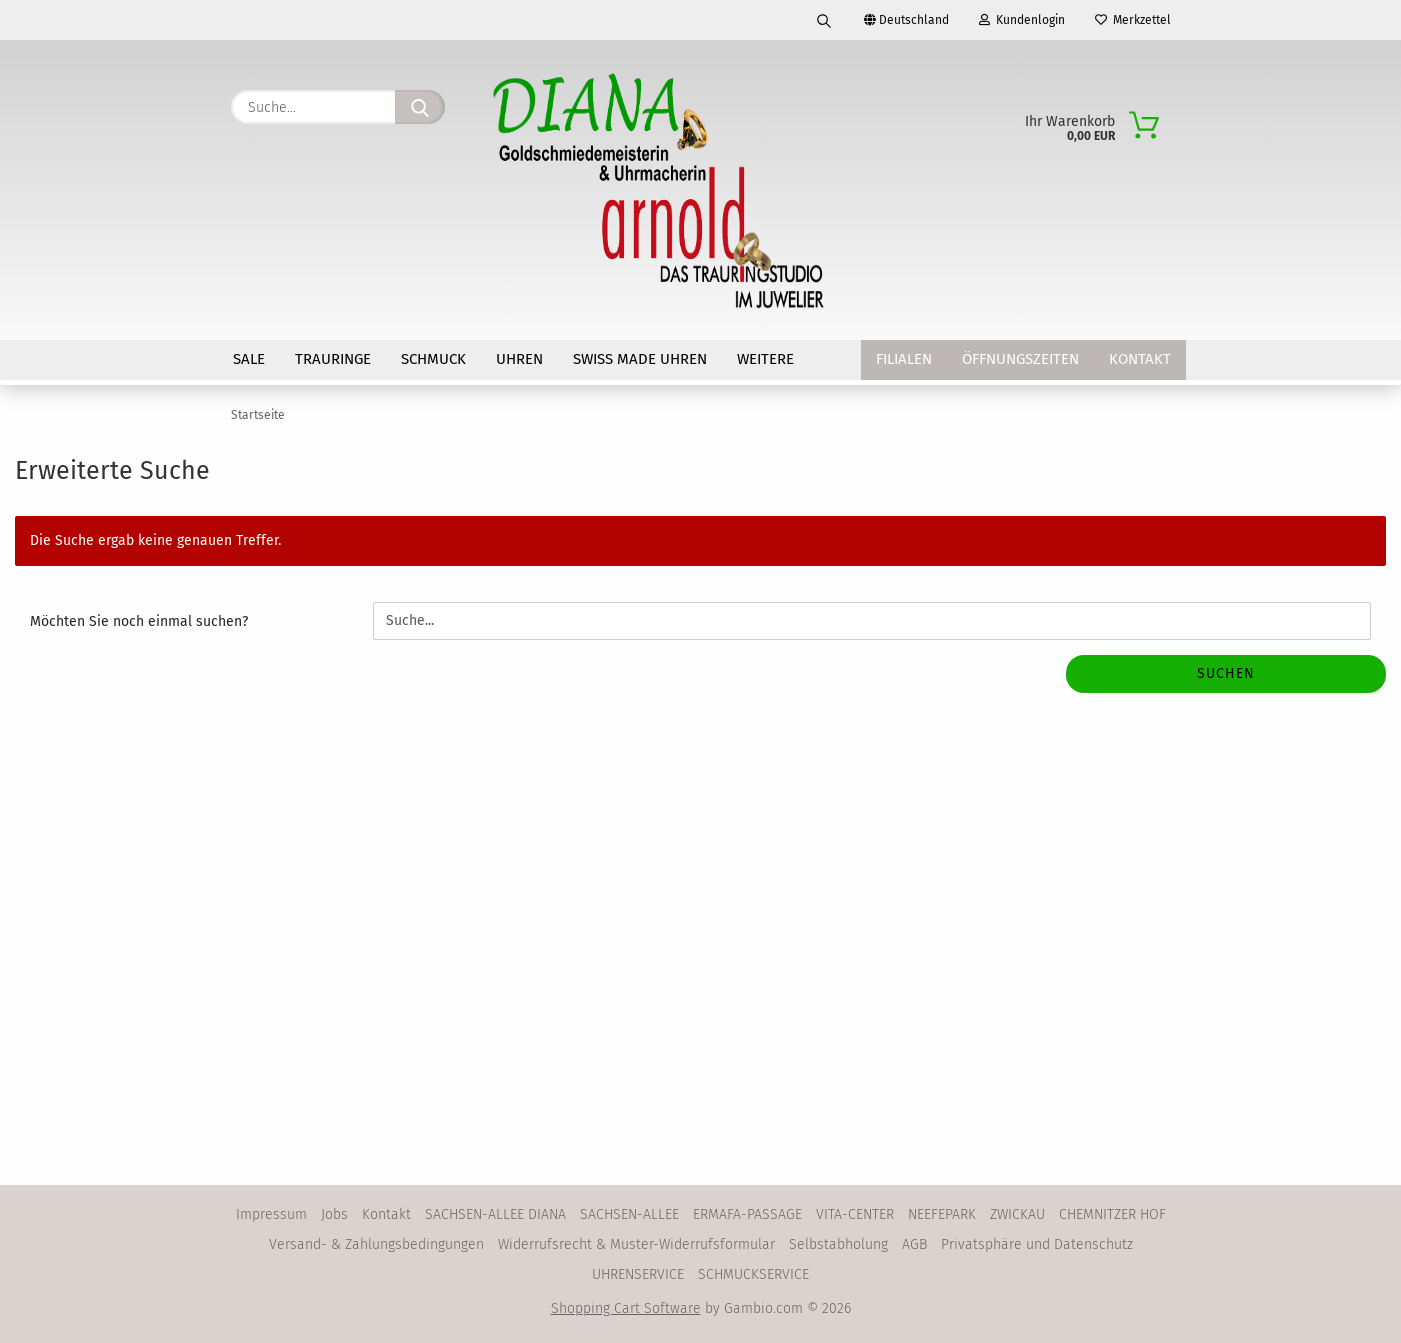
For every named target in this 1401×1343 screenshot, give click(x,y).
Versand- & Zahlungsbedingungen (376, 1244)
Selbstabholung (838, 1244)
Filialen (904, 359)
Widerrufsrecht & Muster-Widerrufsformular (636, 1244)
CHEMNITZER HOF (1112, 1214)
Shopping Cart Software (626, 1308)
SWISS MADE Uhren (640, 359)
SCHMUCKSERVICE (753, 1274)
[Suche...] (420, 107)
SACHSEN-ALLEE (629, 1214)
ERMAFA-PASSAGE (747, 1214)
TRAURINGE (333, 359)
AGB (914, 1244)
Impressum (271, 1214)
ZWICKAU (1017, 1214)
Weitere (765, 359)
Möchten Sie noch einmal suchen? (139, 621)
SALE (249, 359)
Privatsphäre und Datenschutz (1037, 1244)
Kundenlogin (1022, 20)
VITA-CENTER (855, 1214)
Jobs (334, 1214)
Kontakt (1140, 359)
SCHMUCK (433, 359)
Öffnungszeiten (1020, 359)
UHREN (519, 359)
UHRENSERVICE (638, 1274)
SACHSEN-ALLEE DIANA (495, 1214)
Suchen (1226, 673)
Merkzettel (1133, 20)
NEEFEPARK (942, 1214)
